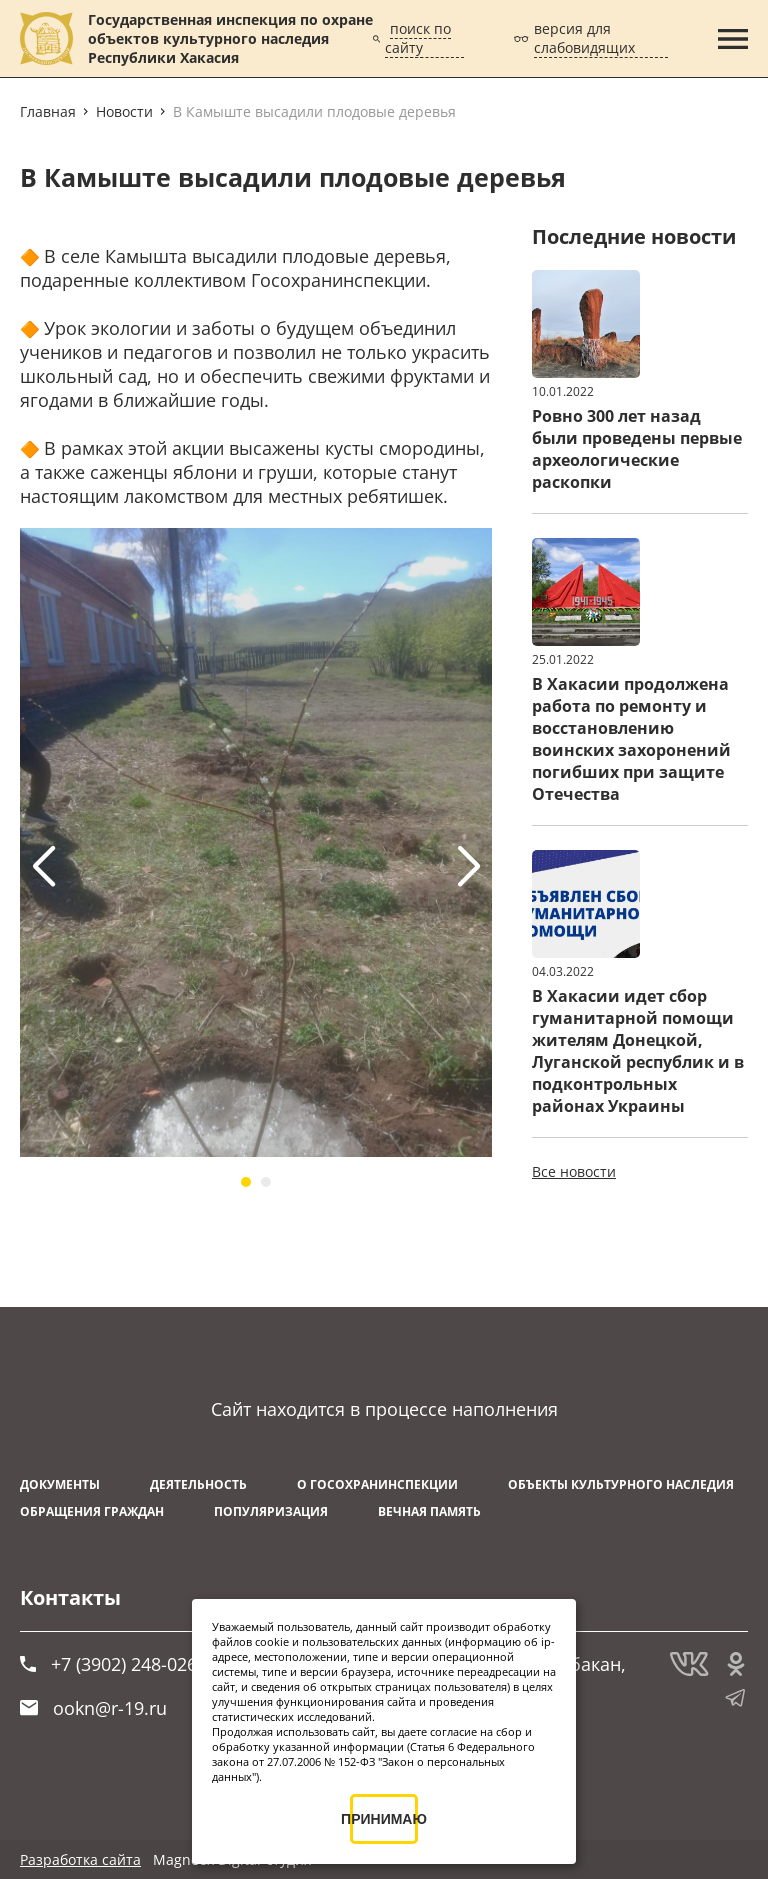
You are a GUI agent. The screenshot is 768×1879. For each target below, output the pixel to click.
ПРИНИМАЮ (384, 1819)
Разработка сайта (80, 1859)
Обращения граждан (92, 1511)
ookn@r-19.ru (93, 1708)
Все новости (574, 1171)
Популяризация (271, 1511)
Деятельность (198, 1484)
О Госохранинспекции (377, 1484)
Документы (60, 1484)
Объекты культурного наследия (621, 1484)
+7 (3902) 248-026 (108, 1664)
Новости (124, 111)
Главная (48, 111)
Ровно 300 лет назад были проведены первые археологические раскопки (637, 449)
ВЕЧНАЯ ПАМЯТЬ (429, 1511)
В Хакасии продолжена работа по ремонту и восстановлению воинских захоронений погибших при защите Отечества (631, 739)
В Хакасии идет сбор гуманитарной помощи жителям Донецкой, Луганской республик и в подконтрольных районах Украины (638, 1051)
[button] (246, 1182)
